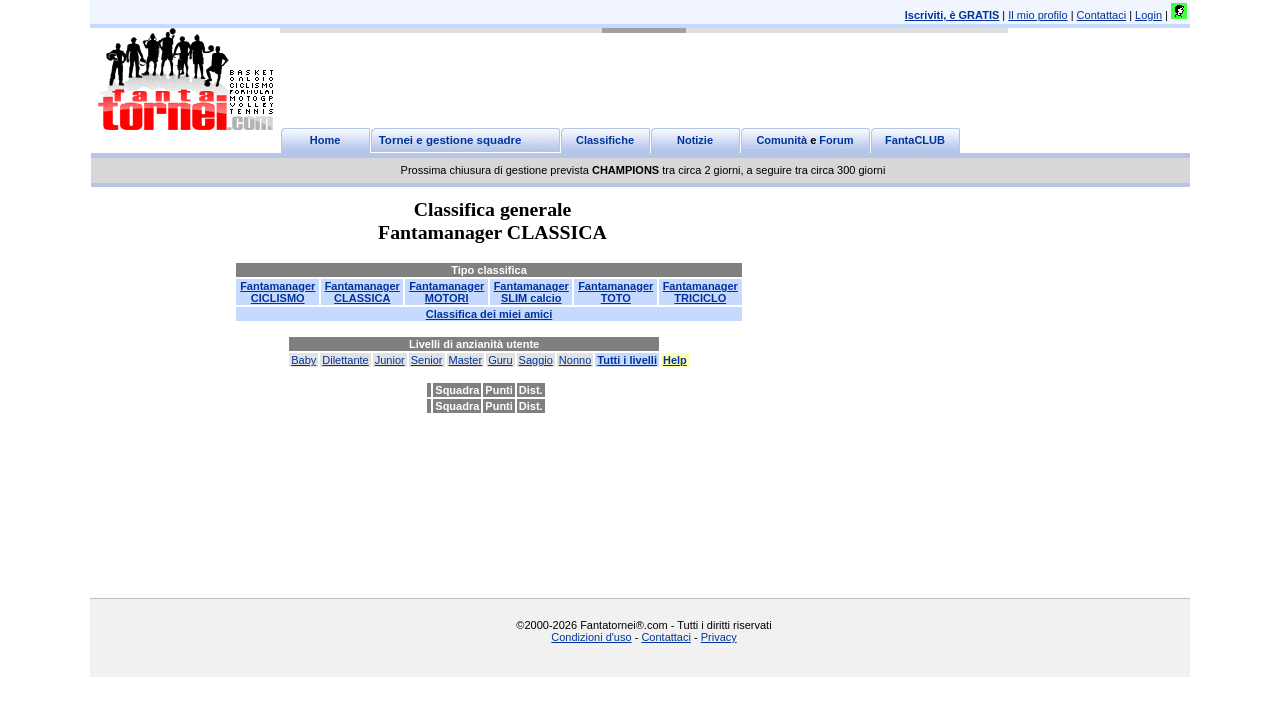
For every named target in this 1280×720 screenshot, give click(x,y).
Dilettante (345, 360)
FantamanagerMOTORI (446, 292)
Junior (390, 360)
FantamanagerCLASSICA (362, 292)
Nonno (575, 360)
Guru (500, 360)
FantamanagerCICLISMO (277, 292)
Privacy (719, 637)
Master (466, 360)
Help (675, 360)
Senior (427, 360)
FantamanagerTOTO (615, 292)
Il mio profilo (1037, 15)
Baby (303, 360)
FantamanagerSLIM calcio (531, 292)
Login (1148, 15)
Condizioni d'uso (591, 637)
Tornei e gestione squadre (450, 140)
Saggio (536, 360)
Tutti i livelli (627, 360)
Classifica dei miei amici (489, 314)
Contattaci (1102, 15)
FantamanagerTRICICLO (700, 292)
